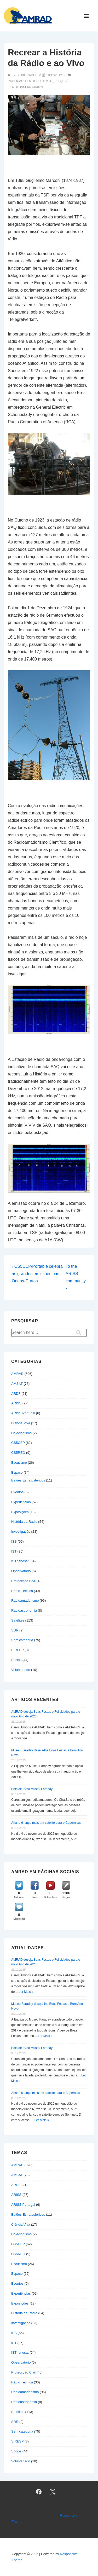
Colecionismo (21, 1433)
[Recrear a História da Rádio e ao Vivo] (54, 75)
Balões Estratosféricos (28, 1480)
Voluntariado (20, 1670)
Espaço (16, 1472)
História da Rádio (24, 1522)
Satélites (17, 1620)
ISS (14, 1541)
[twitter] (53, 2491)
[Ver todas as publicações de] (10, 75)
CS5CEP (18, 1443)
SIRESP (17, 1650)
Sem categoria (22, 1640)
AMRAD (17, 1374)
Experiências (21, 1502)
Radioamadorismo (25, 1600)
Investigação (20, 1531)
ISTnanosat (20, 1561)
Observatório (21, 1571)
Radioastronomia (24, 1610)
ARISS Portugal (23, 1413)
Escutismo (19, 1462)
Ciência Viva (20, 1423)
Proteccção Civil (23, 1581)
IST (13, 1551)
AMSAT (17, 1384)
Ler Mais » (26, 1992)
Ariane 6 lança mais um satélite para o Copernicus (46, 1823)
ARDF (15, 1394)
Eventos (17, 1492)
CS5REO (18, 1453)
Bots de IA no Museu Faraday (32, 1789)
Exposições (19, 1512)
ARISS (16, 1403)
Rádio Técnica (22, 1591)
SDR (14, 1630)
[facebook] (39, 2491)
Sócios (16, 1660)
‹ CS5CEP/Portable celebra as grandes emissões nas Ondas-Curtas (37, 1273)
